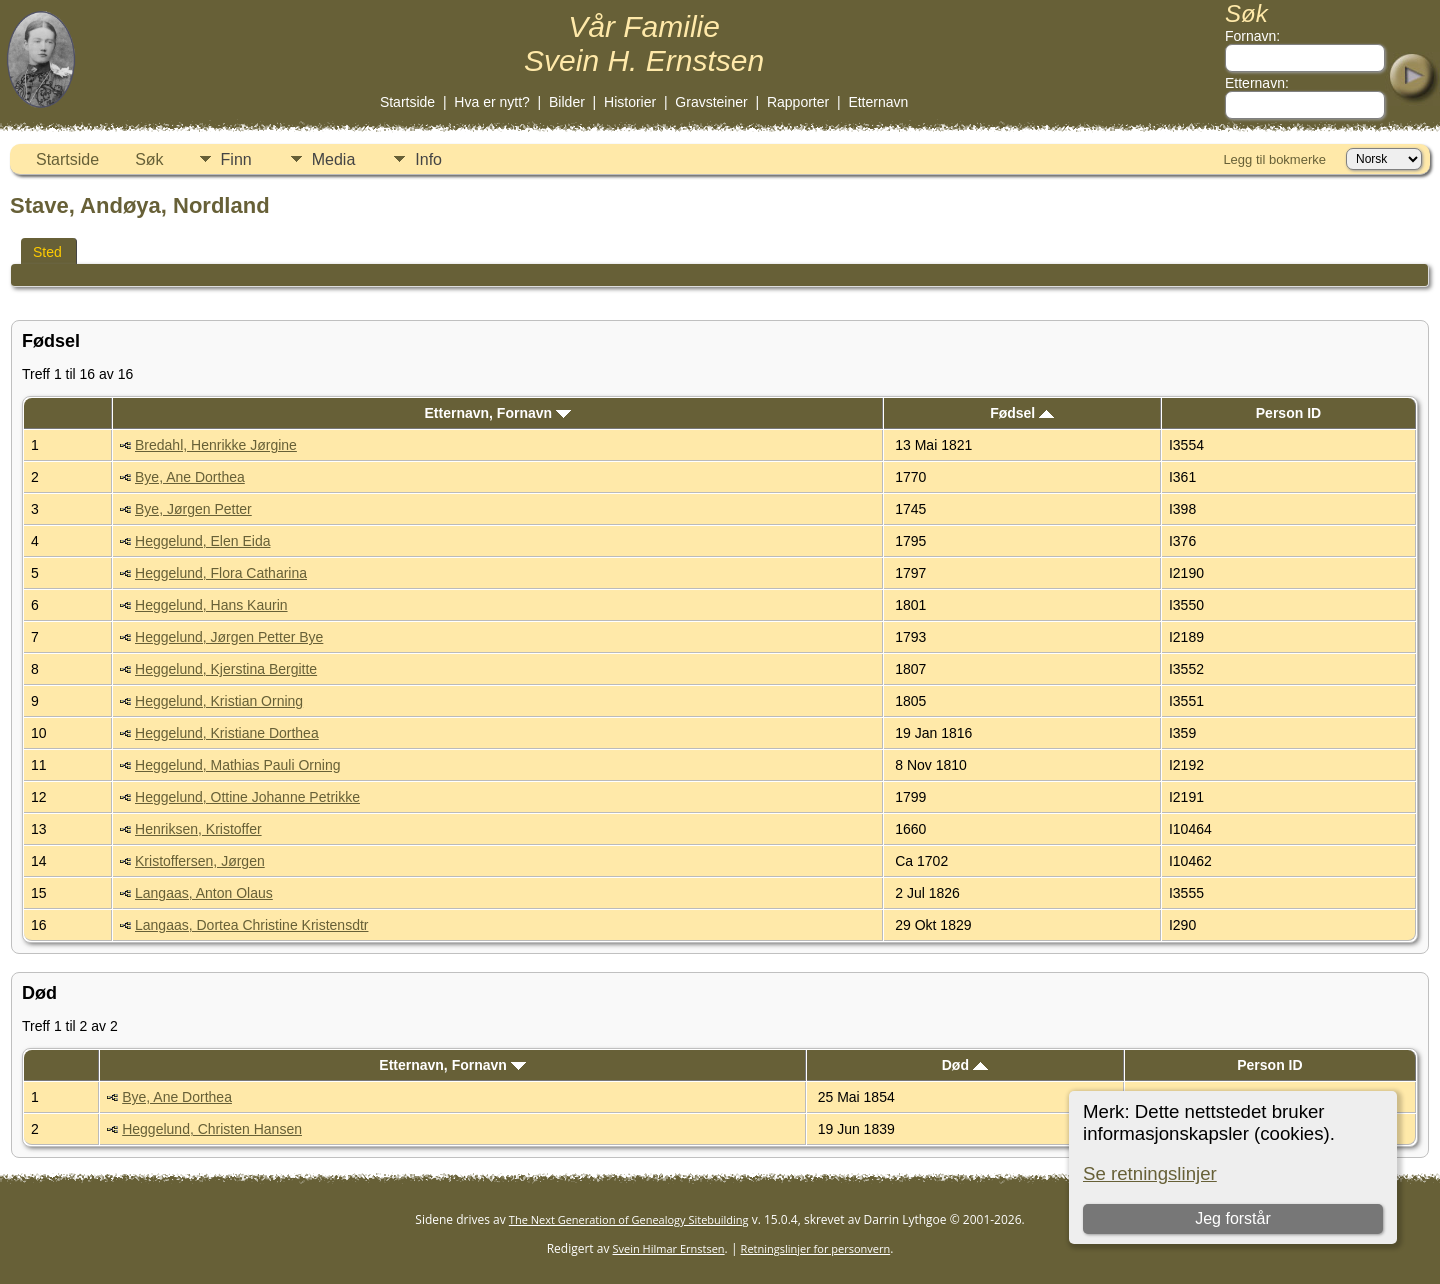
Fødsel (1022, 413)
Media (334, 159)
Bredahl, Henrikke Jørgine (216, 445)
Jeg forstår (1233, 1218)
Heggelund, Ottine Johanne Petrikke (247, 797)
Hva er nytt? (491, 102)
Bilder (567, 102)
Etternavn (878, 102)
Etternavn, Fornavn (498, 413)
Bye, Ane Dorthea (190, 477)
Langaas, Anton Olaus (204, 893)
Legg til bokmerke (1274, 159)
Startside (407, 102)
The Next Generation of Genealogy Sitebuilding (629, 1219)
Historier (630, 102)
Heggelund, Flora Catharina (221, 573)
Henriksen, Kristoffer (198, 829)
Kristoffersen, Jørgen (200, 861)
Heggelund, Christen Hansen (212, 1129)
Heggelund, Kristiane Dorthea (227, 733)
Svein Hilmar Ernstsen (669, 1248)
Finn (236, 159)
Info (428, 159)
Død (965, 1065)
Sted (47, 252)
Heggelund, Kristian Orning (219, 701)
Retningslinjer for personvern (816, 1248)
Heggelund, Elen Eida (202, 541)
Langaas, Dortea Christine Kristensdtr (251, 925)
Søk (149, 159)
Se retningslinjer (1150, 1173)
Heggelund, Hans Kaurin (211, 605)
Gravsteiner (711, 102)
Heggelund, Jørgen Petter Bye (229, 637)
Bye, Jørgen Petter (193, 509)
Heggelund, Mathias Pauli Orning (237, 765)
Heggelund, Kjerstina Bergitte (226, 669)
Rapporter (798, 102)
